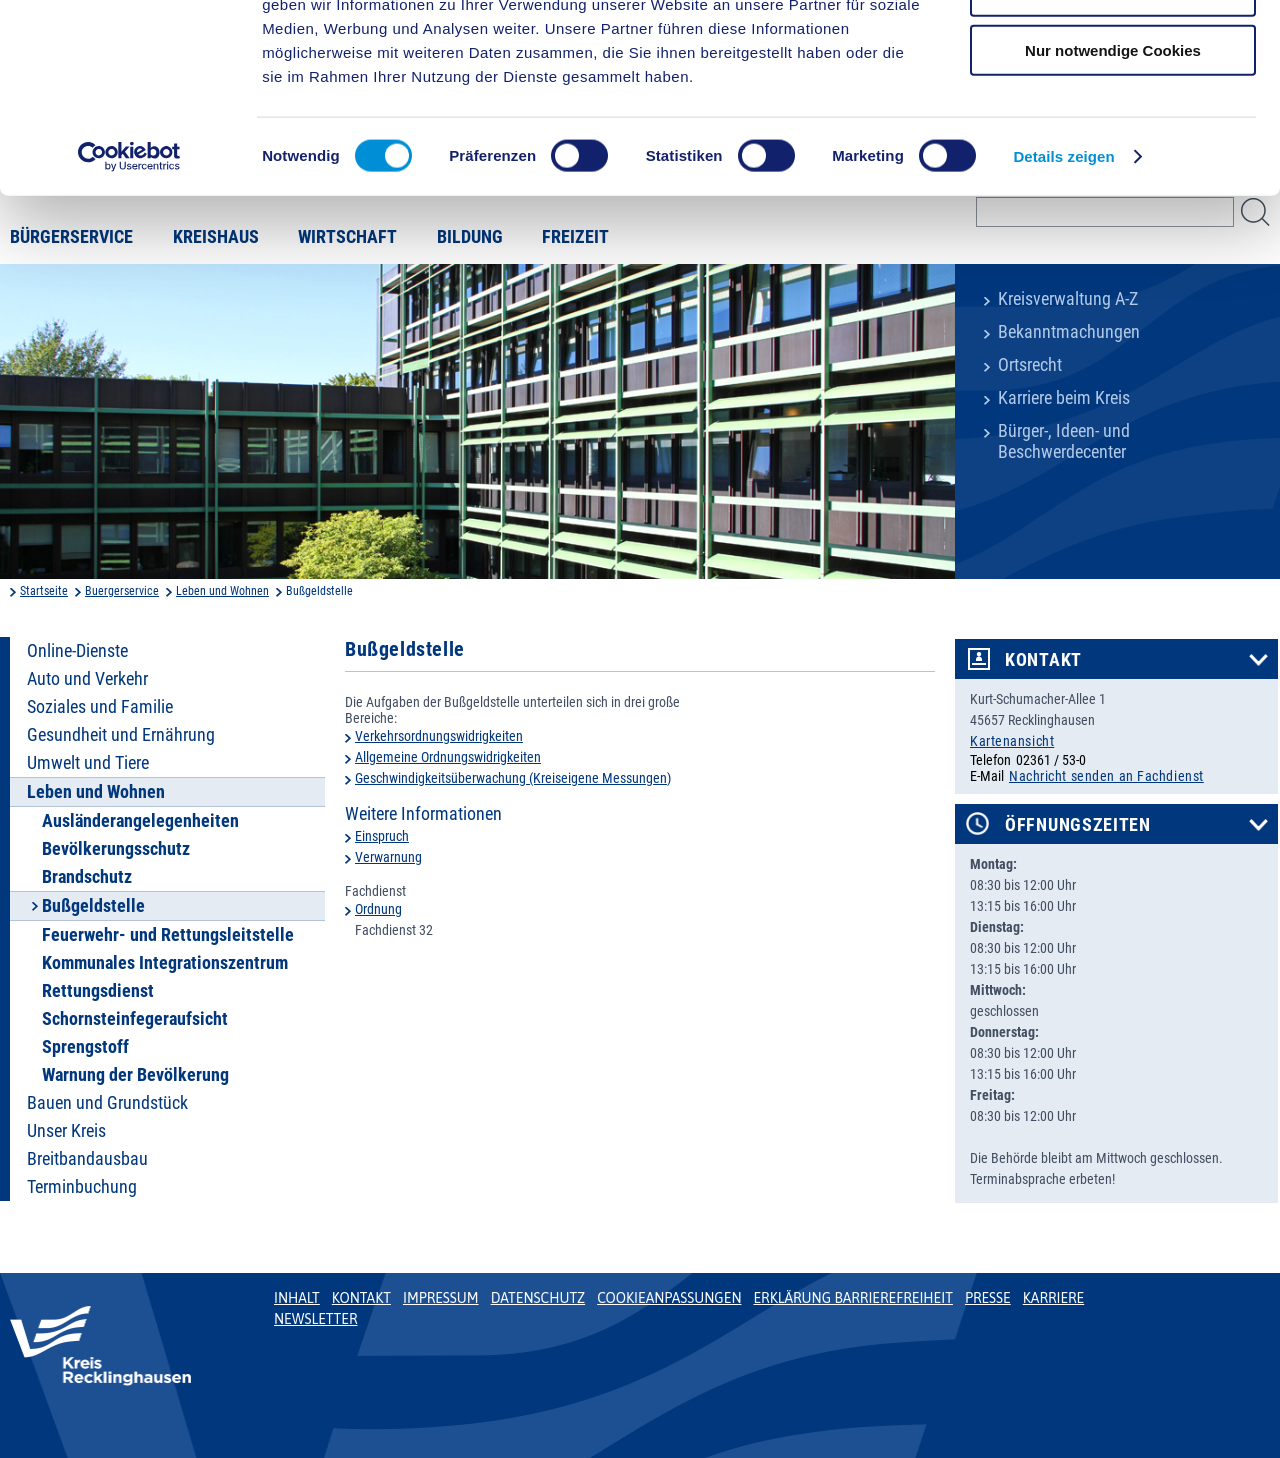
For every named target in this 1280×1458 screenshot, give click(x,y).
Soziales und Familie (100, 707)
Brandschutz (87, 877)
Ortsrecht (1030, 365)
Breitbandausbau (87, 1159)
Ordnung (378, 909)
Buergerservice (122, 591)
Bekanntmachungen (1069, 332)
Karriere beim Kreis (1064, 398)
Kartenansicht (1012, 741)
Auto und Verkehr (87, 679)
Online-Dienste (77, 651)
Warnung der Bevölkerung (135, 1075)
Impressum (441, 1298)
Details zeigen (1063, 273)
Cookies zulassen (1113, 49)
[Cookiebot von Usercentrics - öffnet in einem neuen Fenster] (129, 274)
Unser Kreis (66, 1131)
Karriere (1054, 1298)
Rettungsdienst (98, 991)
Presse (988, 1298)
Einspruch (382, 836)
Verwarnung (388, 857)
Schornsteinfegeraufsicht (135, 1019)
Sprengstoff (85, 1047)
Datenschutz (538, 1298)
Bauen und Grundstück (107, 1103)
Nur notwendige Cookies (1113, 166)
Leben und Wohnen (222, 591)
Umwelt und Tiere (88, 763)
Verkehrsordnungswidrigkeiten (439, 736)
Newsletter (315, 1319)
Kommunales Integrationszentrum (165, 963)
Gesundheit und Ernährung (121, 735)
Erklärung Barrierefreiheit (852, 1298)
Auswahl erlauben (1113, 108)
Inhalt (297, 1298)
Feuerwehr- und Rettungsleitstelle (168, 935)
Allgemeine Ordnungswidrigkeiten (448, 757)
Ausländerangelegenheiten (140, 821)
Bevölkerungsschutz (116, 849)
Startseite (44, 591)
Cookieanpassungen (669, 1298)
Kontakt (1043, 660)
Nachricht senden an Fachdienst (1106, 776)
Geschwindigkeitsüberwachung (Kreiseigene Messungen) (513, 778)
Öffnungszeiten (1078, 825)
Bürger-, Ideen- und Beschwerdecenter (1064, 441)
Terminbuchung (82, 1187)
